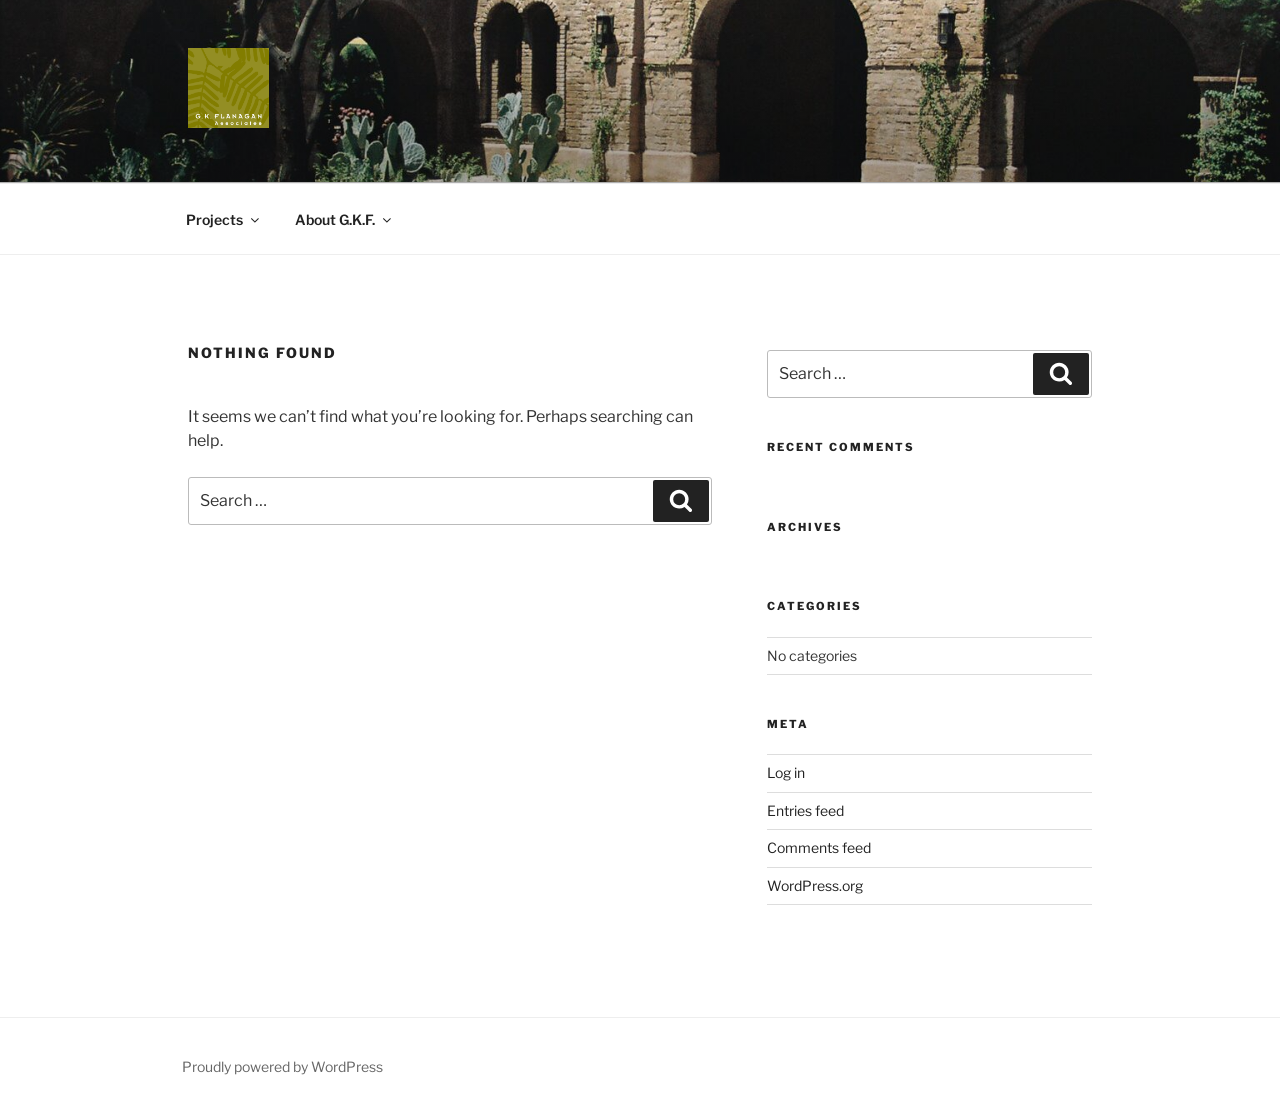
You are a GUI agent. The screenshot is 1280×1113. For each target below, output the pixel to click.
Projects (224, 219)
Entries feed (805, 810)
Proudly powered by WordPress (282, 1066)
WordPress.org (815, 885)
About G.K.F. (344, 219)
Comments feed (819, 847)
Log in (786, 772)
